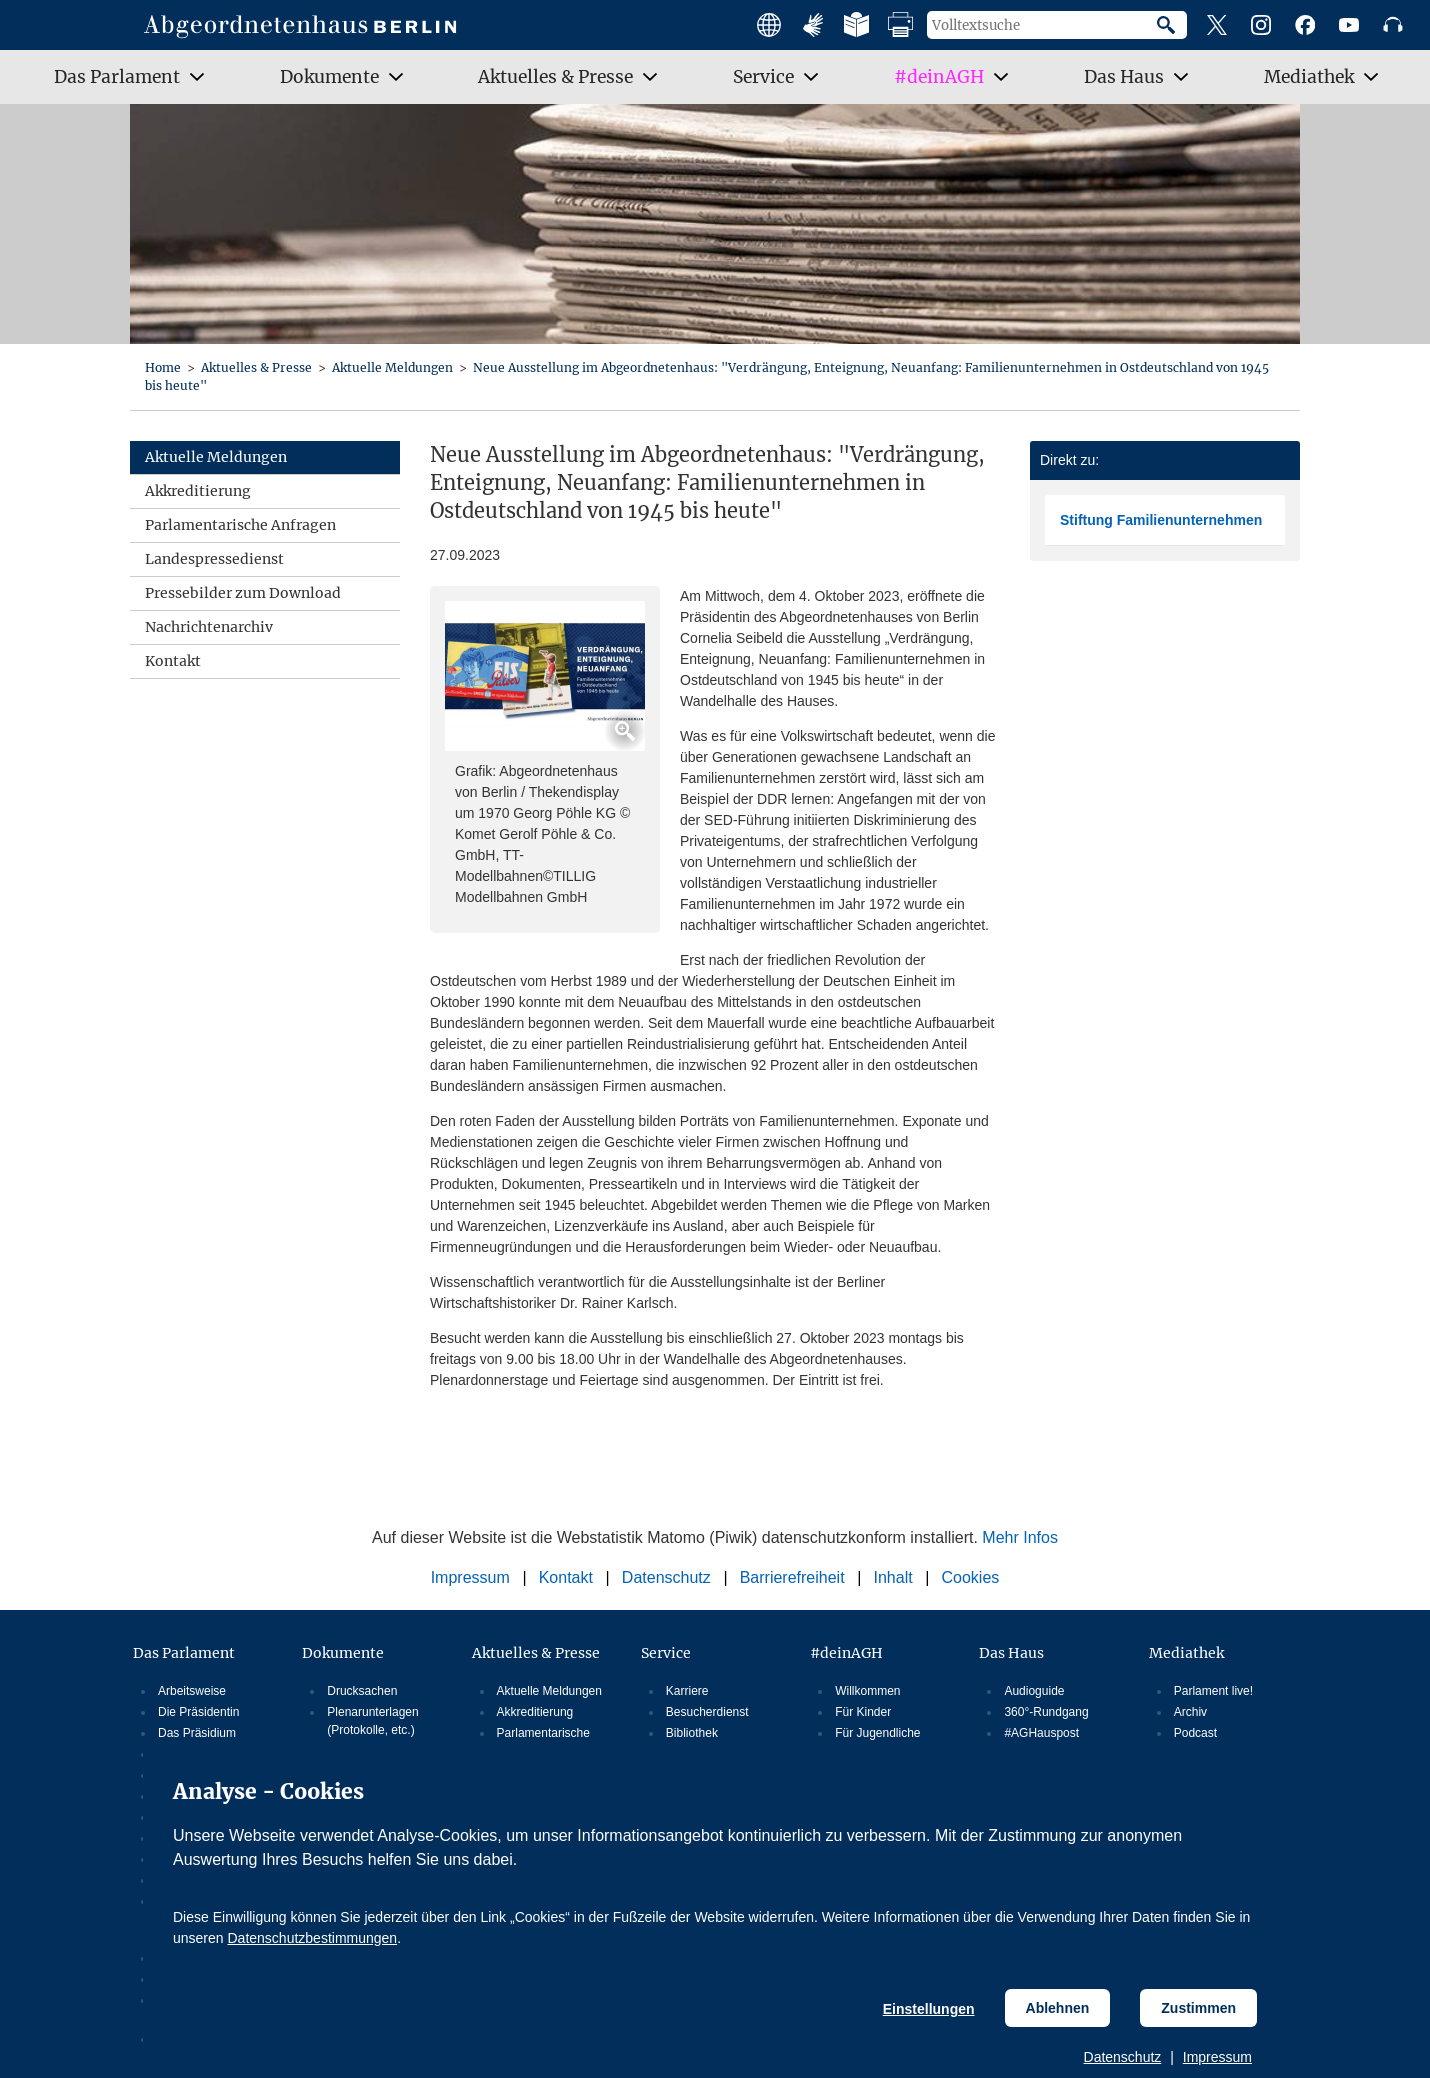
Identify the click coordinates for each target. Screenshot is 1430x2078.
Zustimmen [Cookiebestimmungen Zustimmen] (1198, 2008)
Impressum (1217, 2057)
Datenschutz (1123, 2057)
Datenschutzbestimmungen (312, 1938)
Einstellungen (929, 2009)
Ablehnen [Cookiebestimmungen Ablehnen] (1058, 2008)
